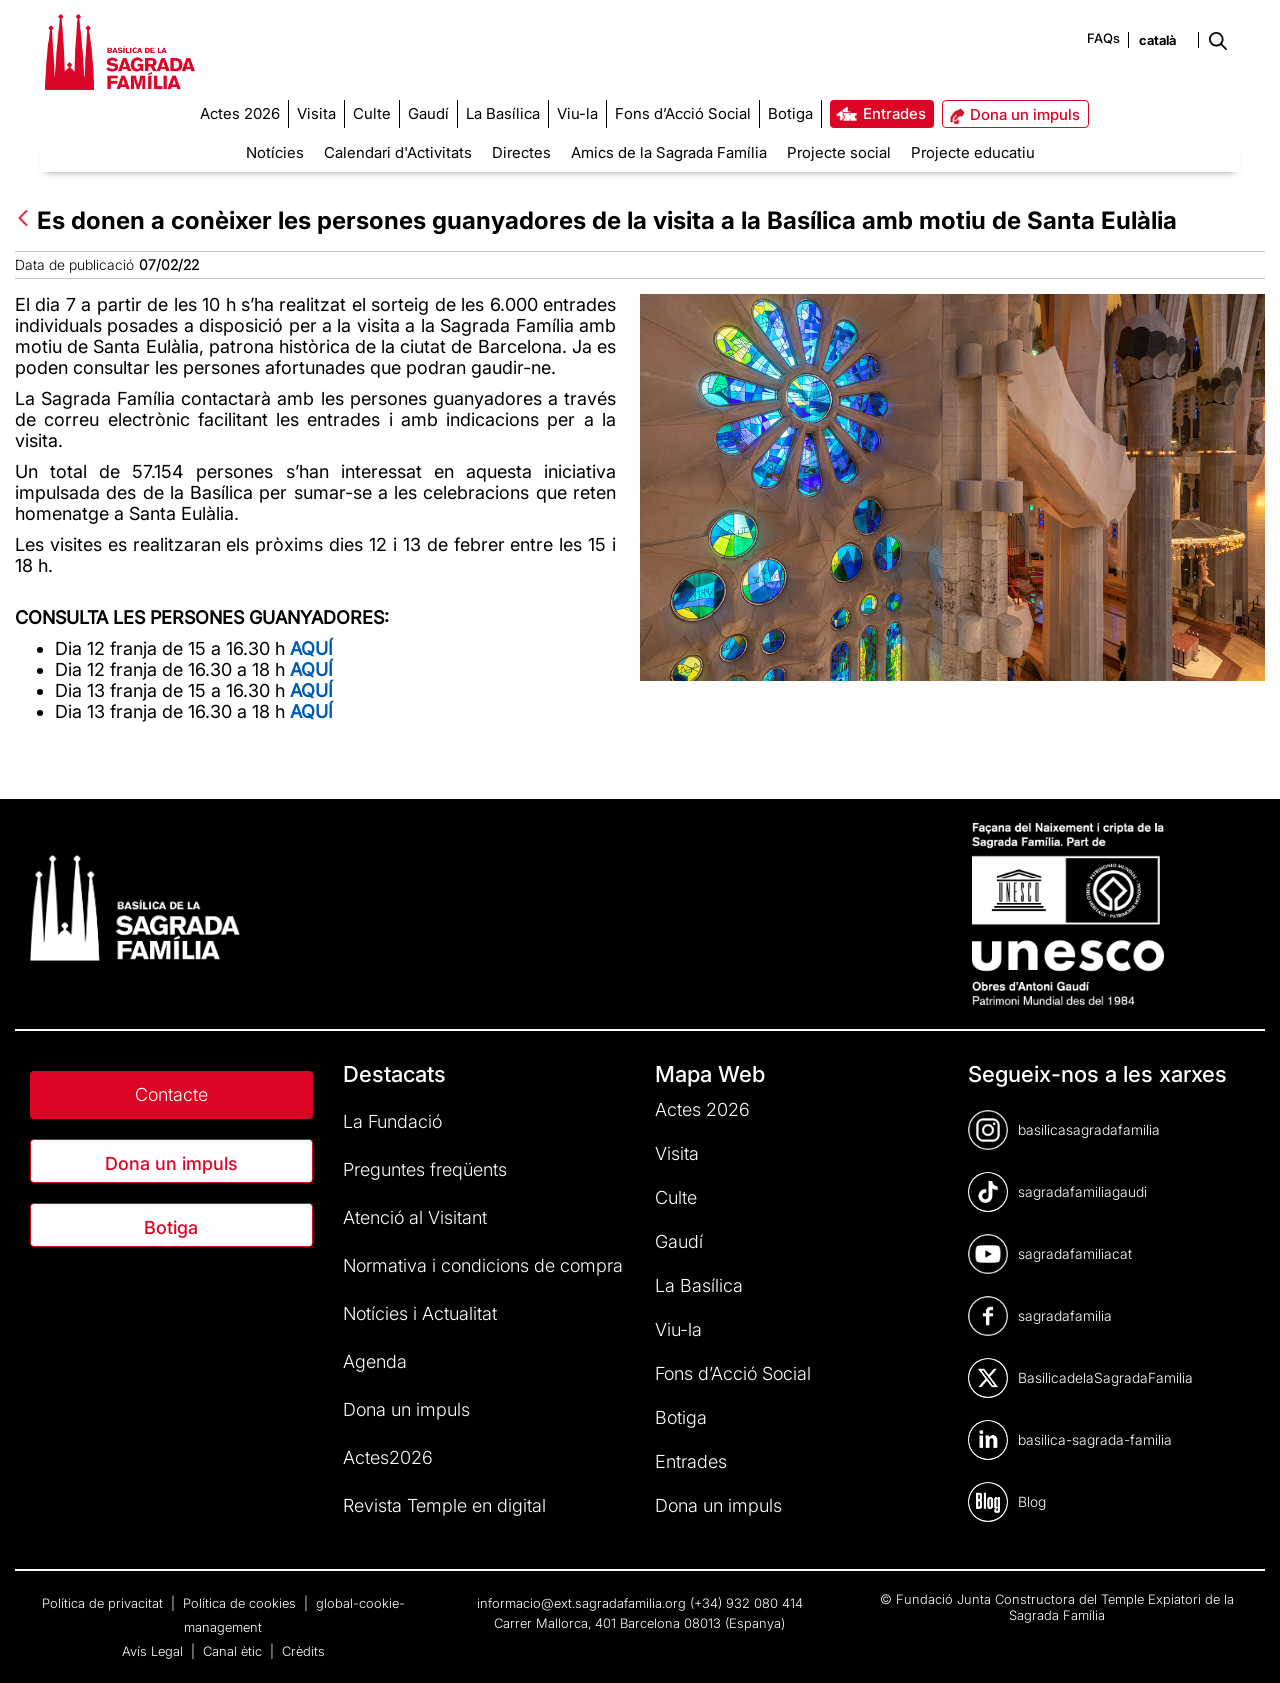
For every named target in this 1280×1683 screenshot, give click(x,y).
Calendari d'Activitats (398, 152)
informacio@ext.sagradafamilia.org (581, 1603)
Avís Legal (154, 1651)
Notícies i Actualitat (420, 1313)
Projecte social (839, 152)
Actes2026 (388, 1457)
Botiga (171, 1227)
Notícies (275, 152)
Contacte (171, 1094)
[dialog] (1242, 1643)
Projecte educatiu (973, 152)
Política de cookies (241, 1603)
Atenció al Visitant (415, 1217)
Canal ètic (234, 1651)
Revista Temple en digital (444, 1505)
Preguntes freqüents (425, 1169)
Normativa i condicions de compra (483, 1265)
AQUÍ (311, 648)
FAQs (1103, 38)
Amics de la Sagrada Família (669, 152)
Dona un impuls (171, 1163)
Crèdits (303, 1651)
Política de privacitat (104, 1603)
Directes (521, 152)
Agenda (375, 1361)
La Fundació (392, 1121)
